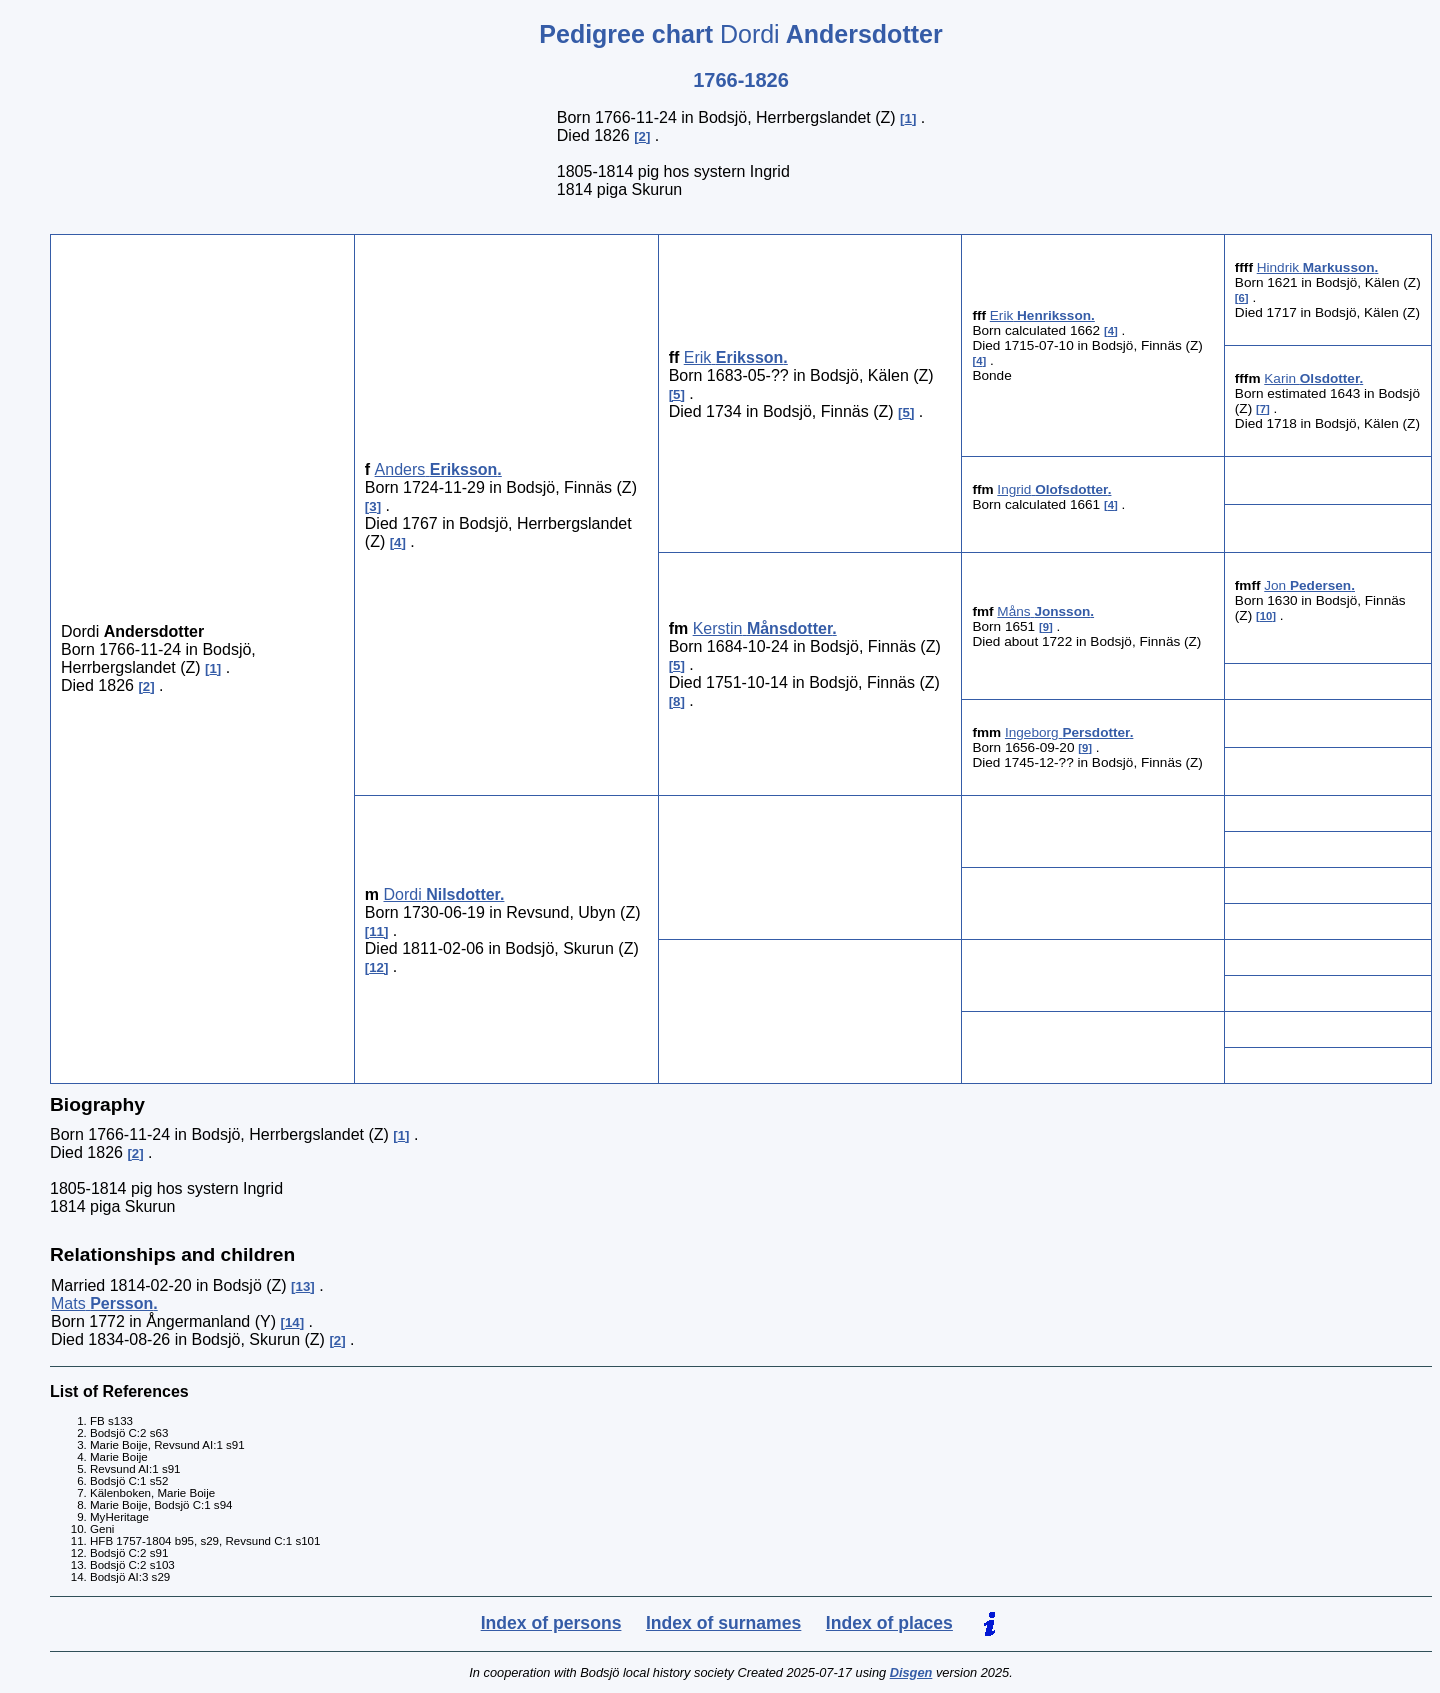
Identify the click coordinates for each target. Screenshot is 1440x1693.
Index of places (889, 1623)
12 (376, 967)
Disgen (911, 1672)
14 (292, 1322)
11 (376, 931)
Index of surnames (723, 1623)
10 (1266, 616)
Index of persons (551, 1623)
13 (303, 1286)
